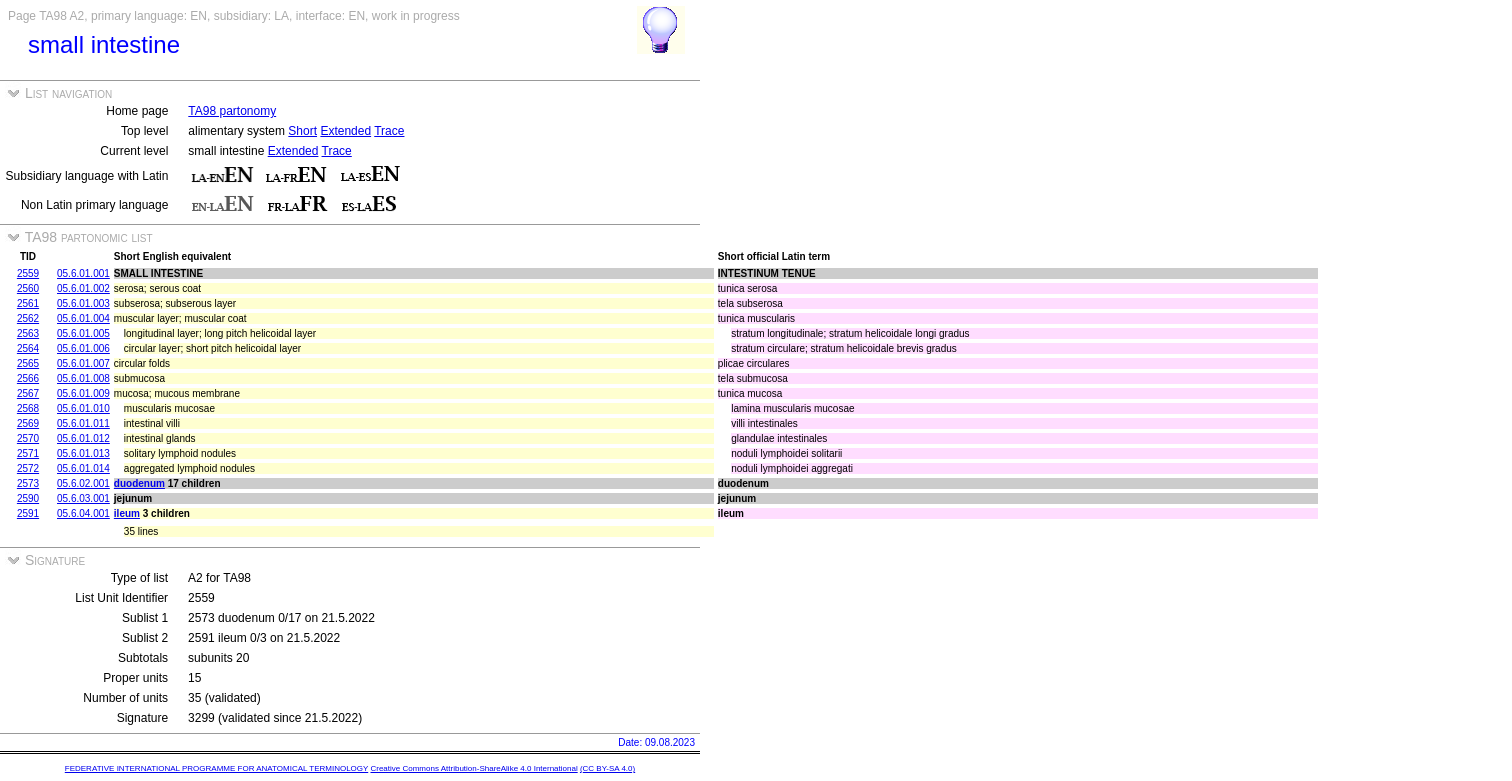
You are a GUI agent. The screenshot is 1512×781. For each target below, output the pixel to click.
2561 (28, 303)
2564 (28, 348)
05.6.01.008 (83, 378)
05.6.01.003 (83, 303)
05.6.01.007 (83, 363)
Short (302, 131)
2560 (28, 288)
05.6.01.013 (83, 453)
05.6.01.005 (83, 333)
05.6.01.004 (83, 318)
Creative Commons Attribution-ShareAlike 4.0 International (473, 768)
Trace (389, 131)
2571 (28, 453)
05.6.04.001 (83, 513)
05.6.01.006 (83, 348)
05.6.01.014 (83, 468)
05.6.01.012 (83, 438)
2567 (28, 393)
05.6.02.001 (83, 483)
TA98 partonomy (232, 111)
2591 (28, 513)
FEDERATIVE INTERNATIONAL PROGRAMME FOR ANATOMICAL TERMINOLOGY (216, 768)
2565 (28, 363)
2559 (28, 273)
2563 (28, 333)
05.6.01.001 (83, 273)
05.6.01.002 (83, 288)
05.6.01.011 (83, 423)
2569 (28, 423)
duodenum (139, 483)
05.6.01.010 (83, 408)
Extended (345, 131)
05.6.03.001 (83, 498)
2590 (28, 498)
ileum (127, 513)
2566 (28, 378)
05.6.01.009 (83, 393)
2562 (28, 318)
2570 (28, 438)
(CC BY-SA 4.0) (607, 768)
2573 (28, 483)
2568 (28, 408)
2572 (28, 468)
